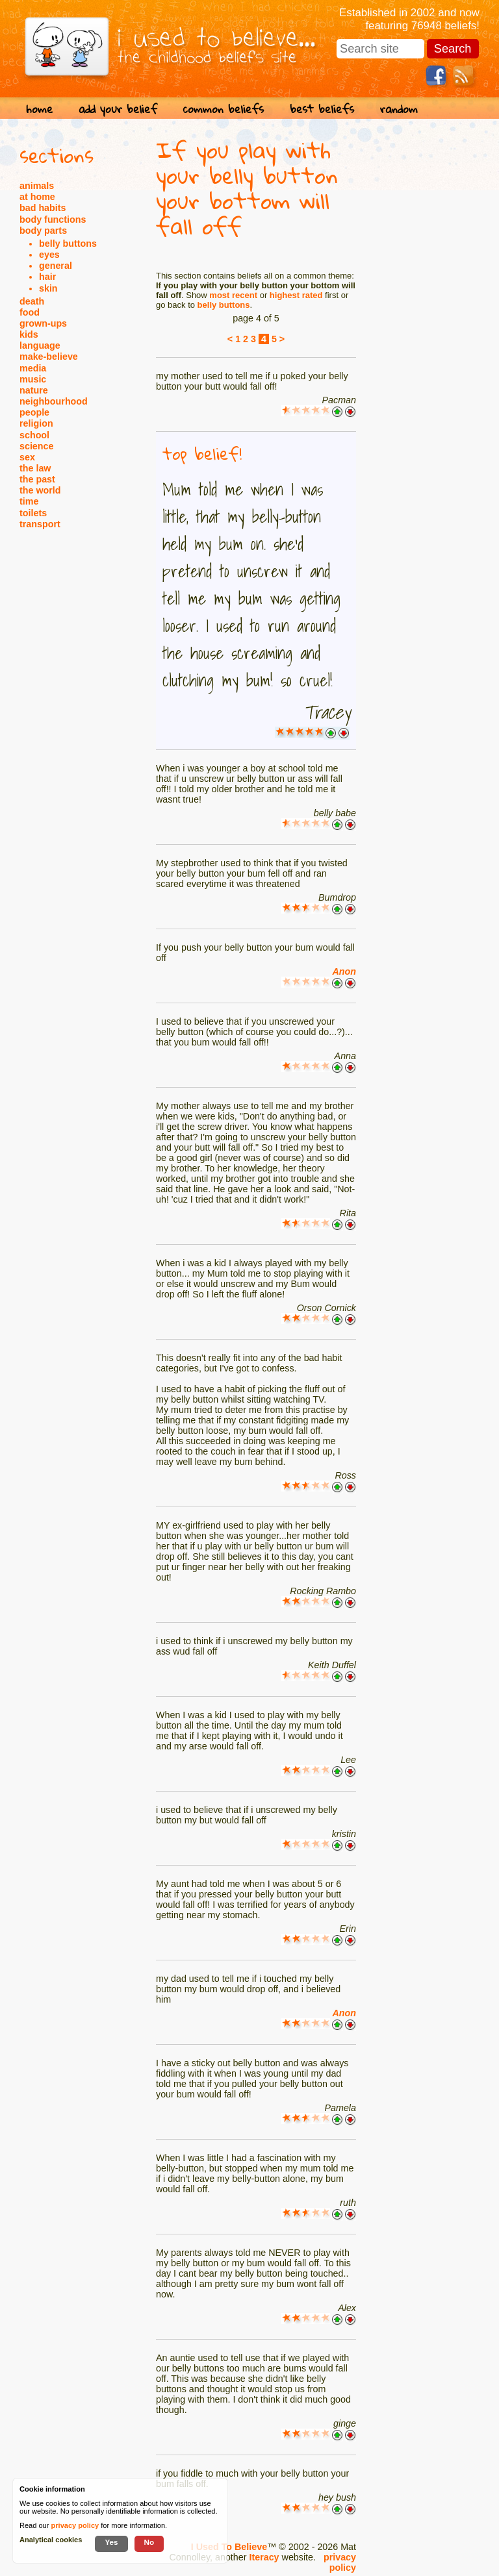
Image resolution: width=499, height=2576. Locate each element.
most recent (233, 295)
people (34, 412)
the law (35, 468)
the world (40, 490)
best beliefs (322, 109)
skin (48, 288)
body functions (52, 219)
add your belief (118, 109)
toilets (33, 513)
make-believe (48, 356)
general (55, 265)
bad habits (42, 208)
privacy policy (340, 2562)
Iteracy (264, 2557)
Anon (344, 971)
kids (28, 334)
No (149, 2542)
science (36, 446)
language (39, 345)
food (29, 312)
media (32, 368)
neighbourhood (53, 401)
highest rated (296, 295)
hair (47, 276)
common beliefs (223, 109)
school (34, 435)
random (399, 109)
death (31, 301)
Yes (111, 2542)
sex (27, 457)
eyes (49, 254)
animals (36, 186)
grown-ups (43, 323)
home (39, 109)
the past (37, 479)
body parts (43, 230)
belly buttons (68, 243)
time (28, 501)
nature (33, 390)
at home (37, 197)
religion (36, 423)
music (32, 379)
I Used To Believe (229, 2547)
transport (39, 524)
